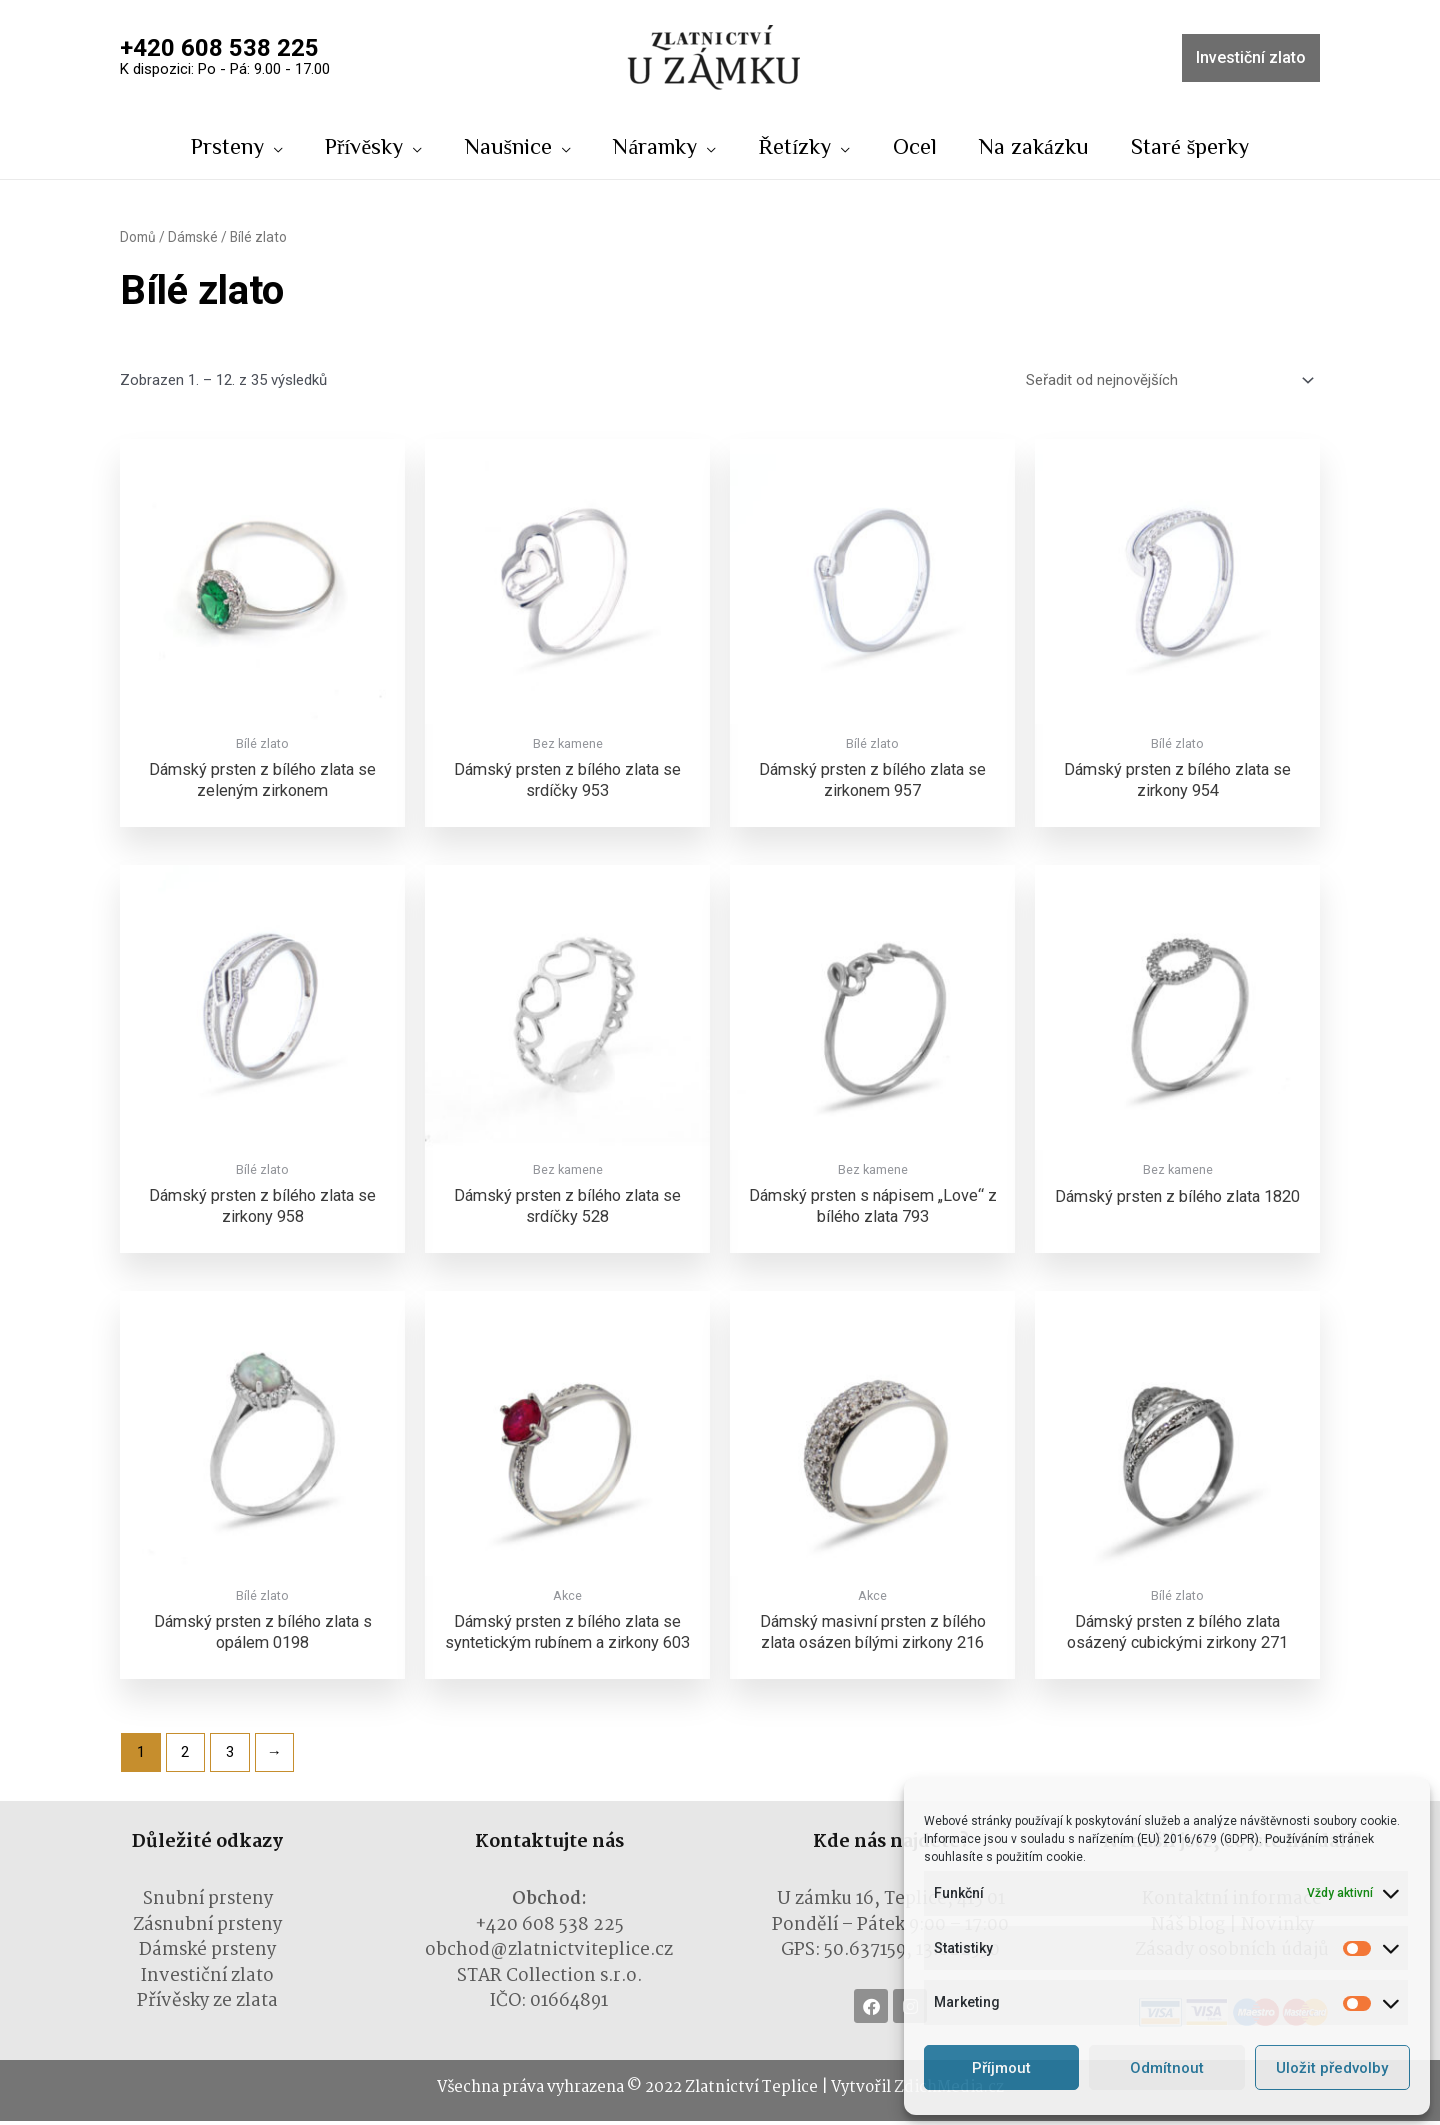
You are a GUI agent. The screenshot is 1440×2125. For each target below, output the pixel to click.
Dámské (193, 239)
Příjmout (1001, 2068)
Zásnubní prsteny (207, 1928)
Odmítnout (1167, 2068)
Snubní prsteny (208, 1903)
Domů (138, 239)
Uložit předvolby (1332, 2068)
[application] (267, 146)
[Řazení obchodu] (1167, 383)
